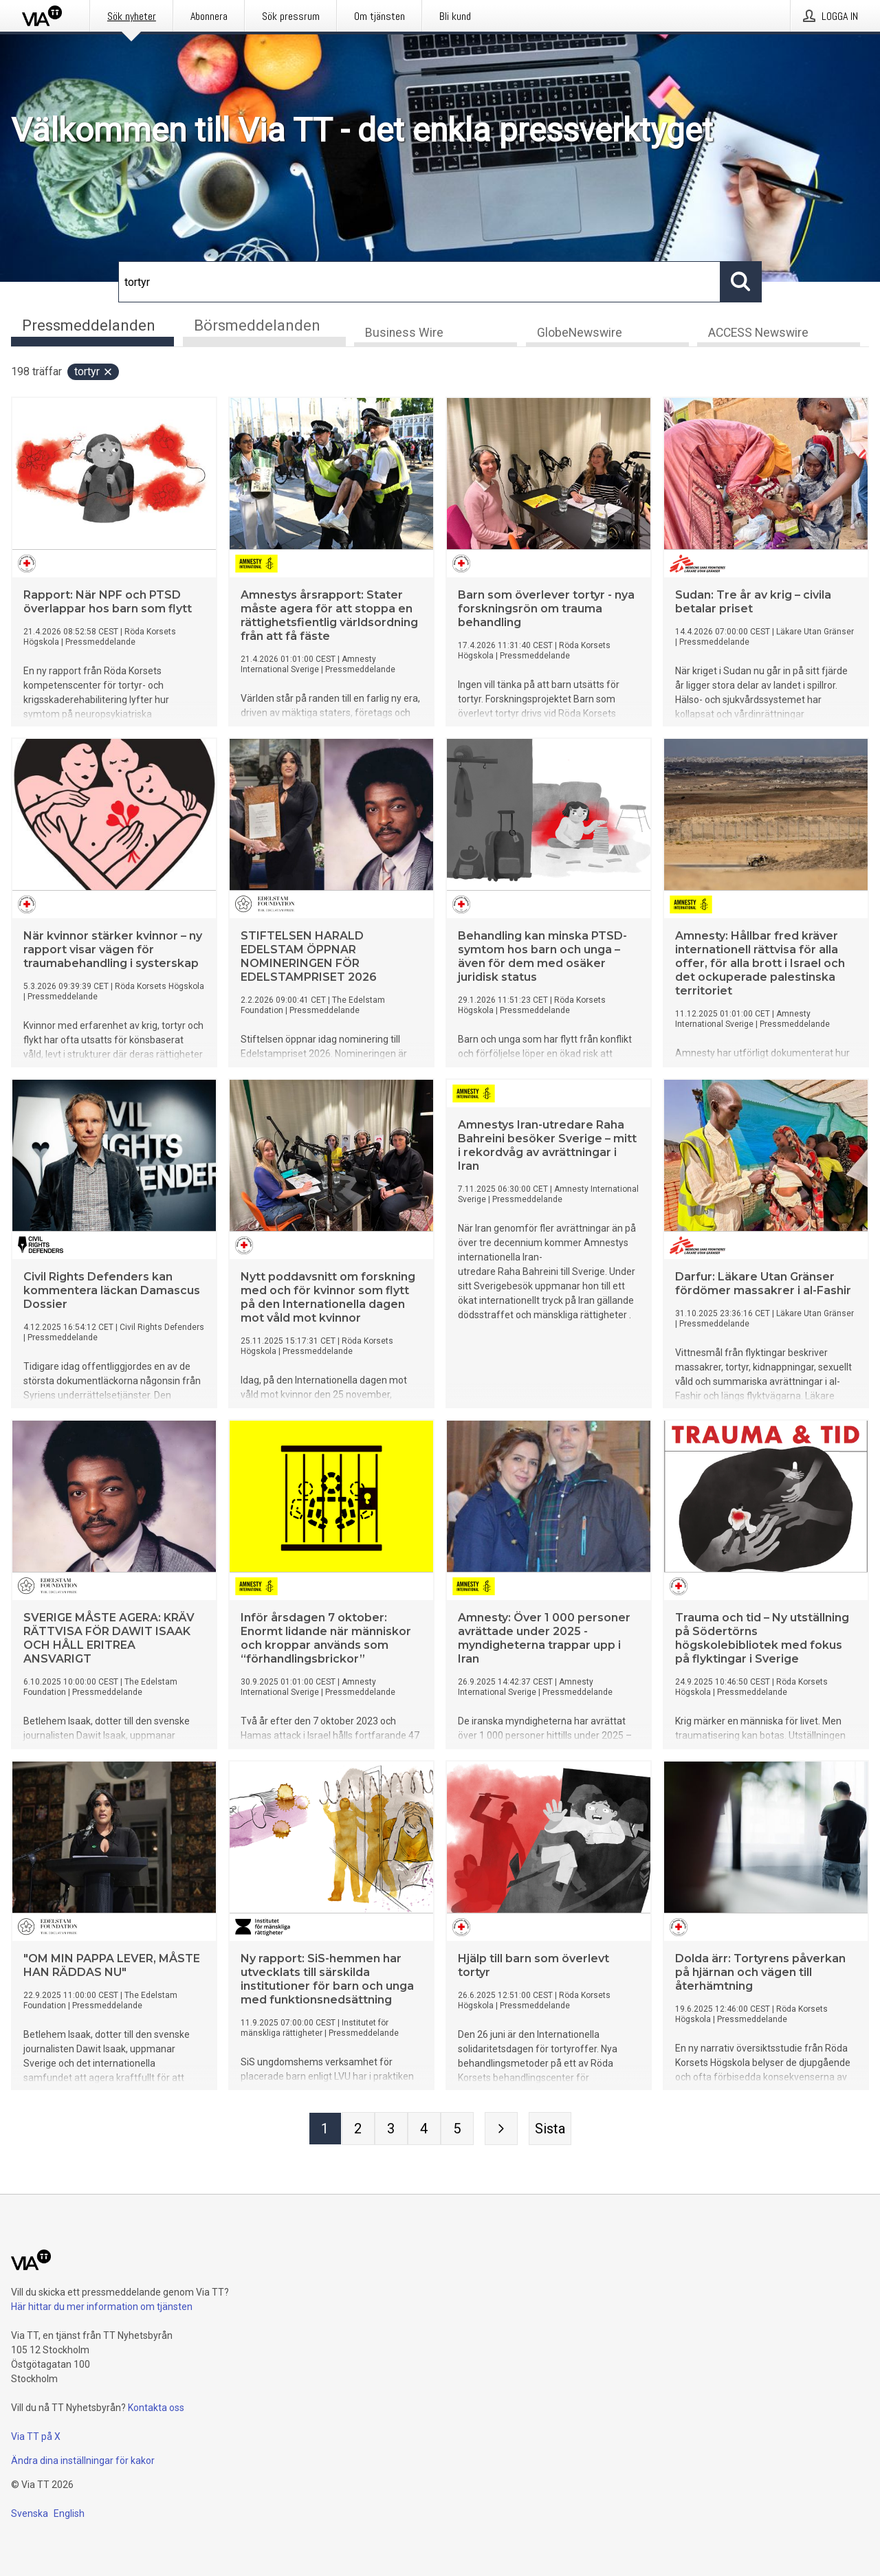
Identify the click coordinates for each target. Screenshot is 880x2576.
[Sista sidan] (550, 2129)
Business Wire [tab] (404, 334)
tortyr (93, 372)
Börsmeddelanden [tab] (257, 325)
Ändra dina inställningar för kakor (83, 2460)
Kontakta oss (156, 2407)
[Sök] (419, 281)
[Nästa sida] (501, 2129)
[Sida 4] (424, 2129)
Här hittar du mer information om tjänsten (101, 2306)
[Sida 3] (391, 2129)
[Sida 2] (358, 2129)
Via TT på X (35, 2436)
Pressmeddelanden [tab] (88, 325)
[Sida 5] (457, 2129)
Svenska (29, 2513)
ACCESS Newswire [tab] (758, 334)
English (69, 2513)
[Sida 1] (325, 2129)
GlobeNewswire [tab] (579, 334)
